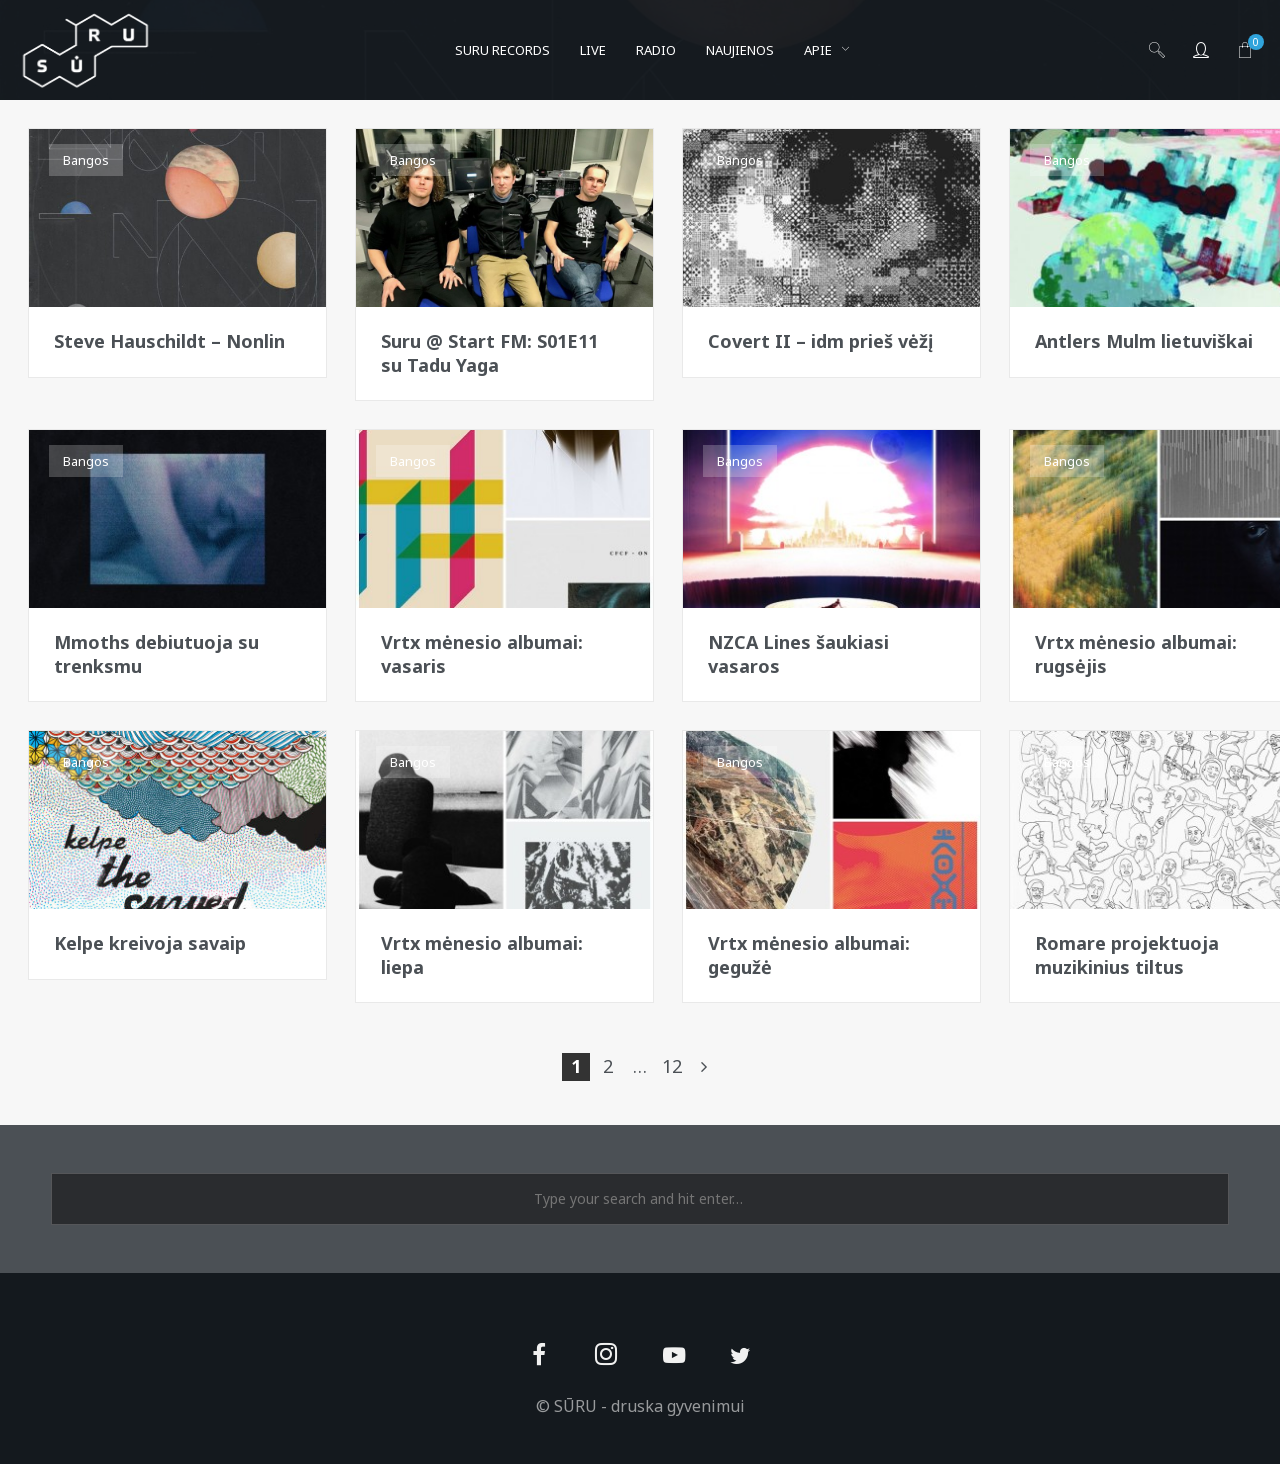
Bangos (86, 160)
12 (672, 1066)
